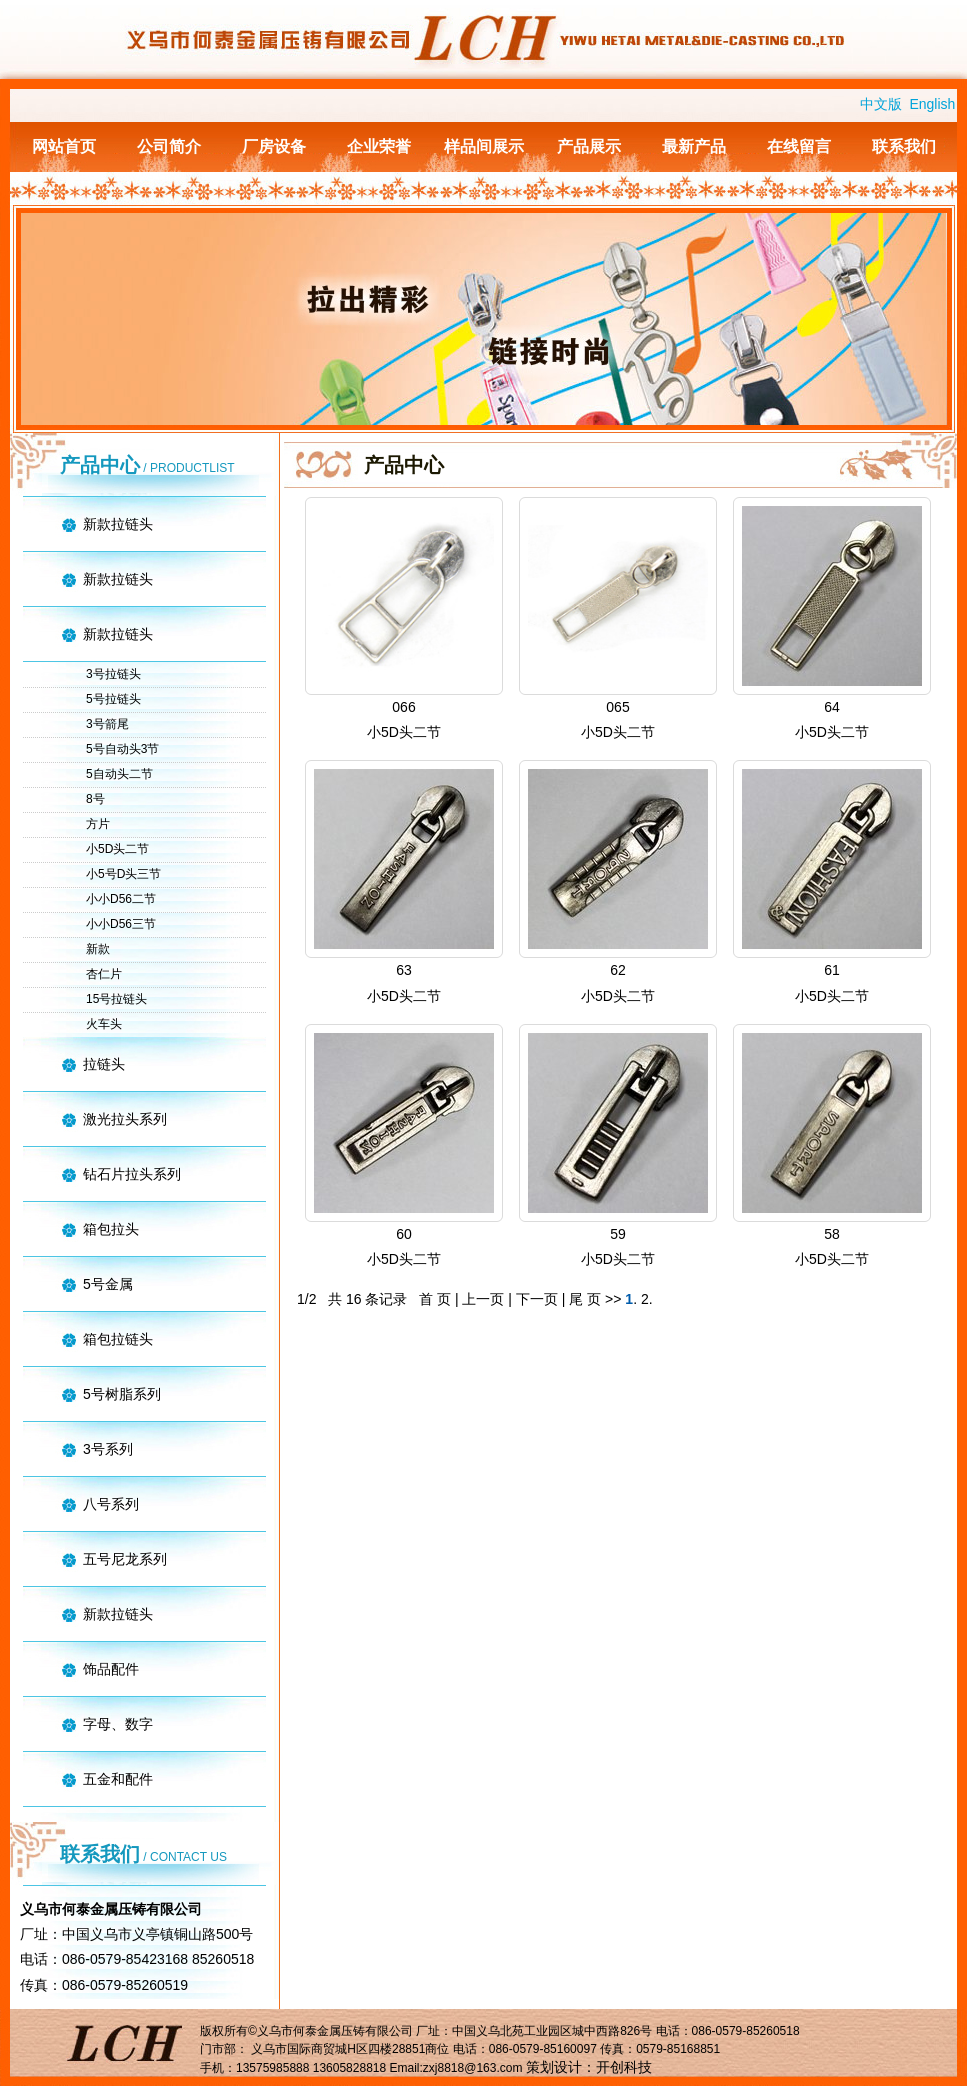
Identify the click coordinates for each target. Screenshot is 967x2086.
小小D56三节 (121, 924)
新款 (98, 949)
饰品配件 (111, 1669)
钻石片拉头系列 (132, 1174)
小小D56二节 (121, 899)
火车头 (104, 1024)
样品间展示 (484, 146)
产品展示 (589, 146)
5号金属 (108, 1284)
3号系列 (108, 1449)
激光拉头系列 (125, 1119)
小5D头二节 (117, 849)
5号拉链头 (113, 699)
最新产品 (694, 146)
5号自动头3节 (122, 749)
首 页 (437, 1299)
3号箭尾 (107, 724)
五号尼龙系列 (125, 1559)
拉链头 (104, 1064)
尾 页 (587, 1299)
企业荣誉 (379, 146)
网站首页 (64, 146)
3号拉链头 (113, 674)
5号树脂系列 (122, 1394)
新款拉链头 (118, 524)
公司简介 (169, 146)
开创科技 (624, 2067)
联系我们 (904, 146)
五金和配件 (118, 1779)
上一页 (483, 1299)
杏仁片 (104, 974)
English (932, 104)
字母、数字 (118, 1724)
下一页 (537, 1299)
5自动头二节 (119, 774)
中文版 (881, 104)
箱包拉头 (111, 1229)
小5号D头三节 (123, 874)
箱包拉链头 (118, 1339)
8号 (95, 799)
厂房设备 (274, 146)
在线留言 (799, 146)
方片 (98, 824)
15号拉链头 (116, 999)
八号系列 (111, 1504)
